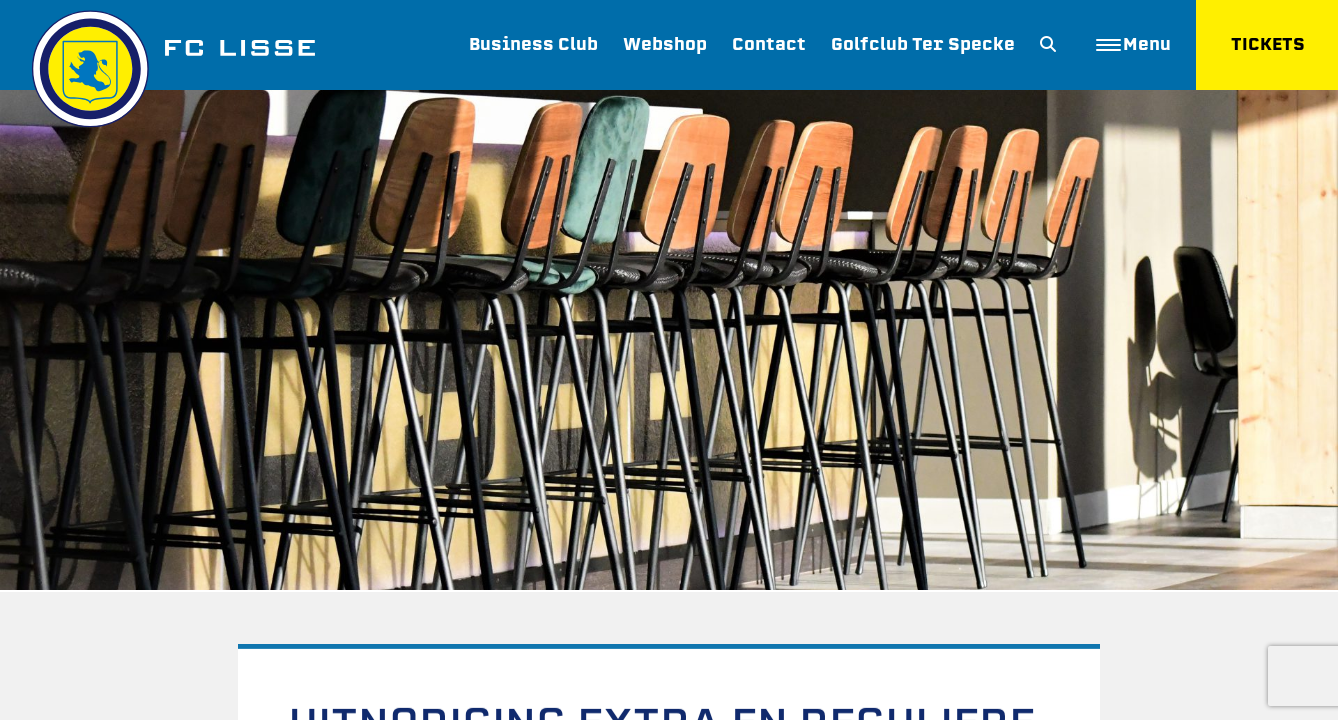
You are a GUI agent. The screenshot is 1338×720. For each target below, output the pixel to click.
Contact (768, 44)
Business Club (532, 44)
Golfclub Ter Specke (922, 44)
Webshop (664, 44)
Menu (1132, 44)
